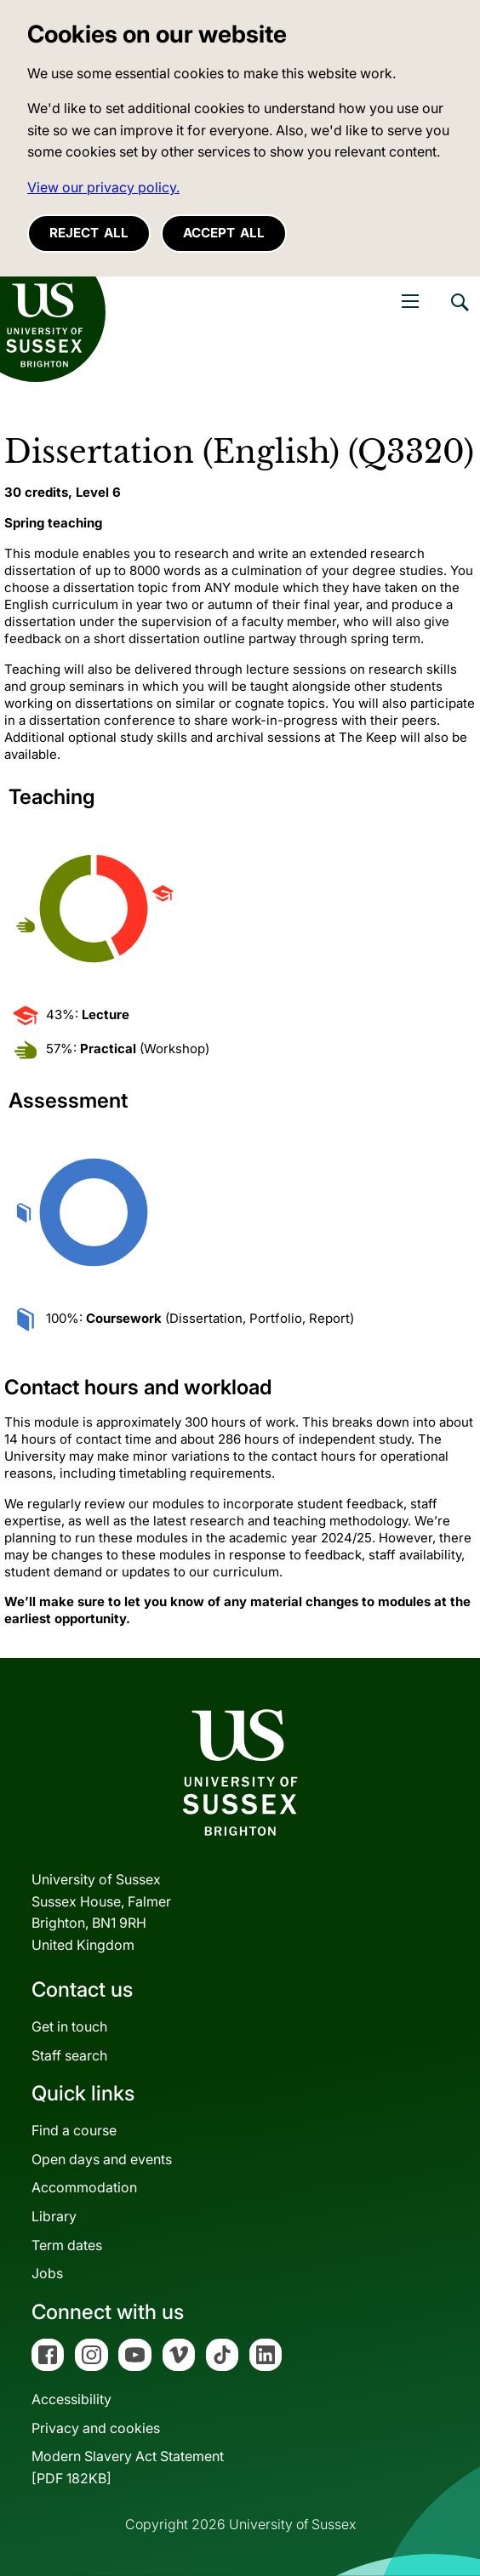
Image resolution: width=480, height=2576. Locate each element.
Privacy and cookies (95, 2427)
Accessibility (71, 2399)
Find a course (74, 2130)
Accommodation (84, 2187)
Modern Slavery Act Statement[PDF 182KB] (127, 2467)
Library (54, 2216)
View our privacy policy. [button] (103, 187)
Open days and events (101, 2159)
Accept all (224, 233)
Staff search (69, 2055)
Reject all (89, 233)
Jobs (47, 2273)
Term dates (66, 2245)
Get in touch (69, 2026)
